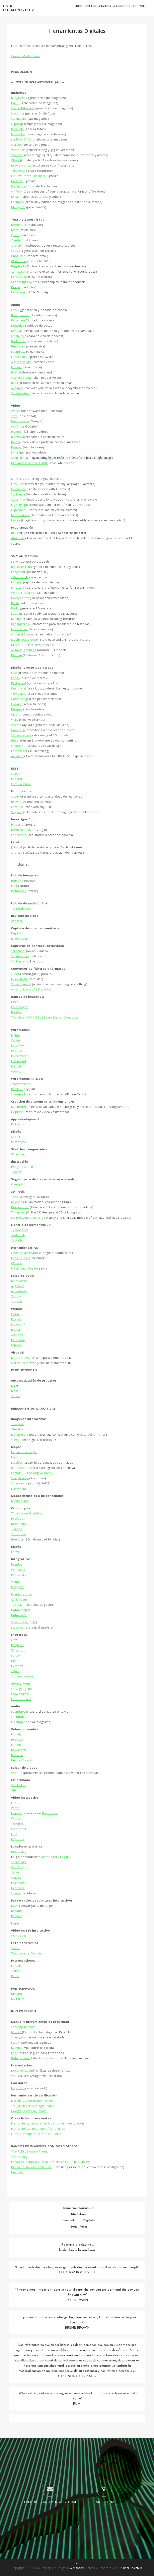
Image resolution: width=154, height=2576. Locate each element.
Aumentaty (19, 1291)
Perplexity (18, 266)
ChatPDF (17, 807)
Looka (15, 678)
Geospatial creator (24, 1253)
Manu (15, 230)
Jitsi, (14, 2042)
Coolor (15, 1137)
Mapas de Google (24, 1452)
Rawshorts (19, 1750)
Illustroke (18, 134)
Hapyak (16, 1813)
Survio (15, 1655)
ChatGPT (17, 245)
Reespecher (20, 315)
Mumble (16, 2048)
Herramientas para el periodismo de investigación (47, 2123)
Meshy (16, 619)
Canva (15, 1552)
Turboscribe (20, 393)
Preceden (18, 1518)
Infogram (17, 1587)
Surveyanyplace (22, 1676)
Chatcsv (16, 852)
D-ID (14, 479)
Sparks (16, 1893)
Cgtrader (17, 1240)
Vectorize (18, 150)
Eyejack (16, 1319)
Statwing (17, 1627)
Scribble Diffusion (23, 139)
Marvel (16, 1066)
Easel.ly (16, 1564)
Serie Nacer (78, 2226)
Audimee (17, 388)
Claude (16, 240)
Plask (15, 603)
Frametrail (18, 1829)
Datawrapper (20, 1610)
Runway (16, 437)
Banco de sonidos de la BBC (31, 2167)
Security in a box (23, 2027)
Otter (15, 796)
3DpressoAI (19, 577)
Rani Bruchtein (132, 2568)
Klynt (14, 1906)
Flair (14, 673)
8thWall (16, 1345)
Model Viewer (21, 1358)
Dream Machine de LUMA (29, 463)
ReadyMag (18, 1851)
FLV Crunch (19, 979)
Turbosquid (19, 1230)
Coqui (15, 310)
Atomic (16, 1071)
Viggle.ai (17, 634)
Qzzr (14, 1640)
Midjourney (19, 98)
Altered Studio (21, 377)
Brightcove (50, 1813)
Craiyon (16, 144)
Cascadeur (18, 572)
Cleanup (16, 118)
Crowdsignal (20, 1694)
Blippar (16, 1330)
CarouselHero (21, 784)
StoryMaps (19, 1488)
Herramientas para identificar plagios (38, 2128)
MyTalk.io (18, 1999)
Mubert (16, 367)
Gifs (14, 1790)
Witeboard (18, 1154)
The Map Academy (39, 1473)
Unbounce (18, 256)
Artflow (16, 191)
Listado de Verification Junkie (32, 2100)
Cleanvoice (18, 336)
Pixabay (16, 1012)
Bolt (13, 532)
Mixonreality (20, 938)
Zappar (16, 1296)
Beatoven (18, 346)
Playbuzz (17, 1645)
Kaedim (16, 613)
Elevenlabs (19, 357)
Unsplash (17, 2172)
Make (15, 1391)
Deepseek (18, 225)
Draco (15, 645)
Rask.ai (16, 372)
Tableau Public (21, 1605)
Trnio (15, 1197)
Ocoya (15, 774)
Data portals (20, 2058)
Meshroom (19, 1107)
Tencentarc (19, 171)
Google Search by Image (29, 2111)
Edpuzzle (17, 1839)
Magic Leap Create (24, 1268)
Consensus (19, 835)
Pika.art (16, 447)
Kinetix (16, 587)
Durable (16, 709)
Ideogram (18, 207)
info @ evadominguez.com (50, 2502)
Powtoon (17, 1739)
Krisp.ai (16, 331)
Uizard (16, 714)
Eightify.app (19, 505)
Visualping (18, 1184)
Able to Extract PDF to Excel (32, 989)
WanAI (15, 411)
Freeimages (19, 1007)
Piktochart (18, 1574)
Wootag (16, 1818)
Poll (13, 1661)
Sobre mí (90, 6)
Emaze (16, 1966)
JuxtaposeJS (19, 1434)
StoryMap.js (20, 1478)
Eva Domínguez (19, 7)
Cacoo (15, 1040)
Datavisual (19, 1615)
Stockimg (17, 113)
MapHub (17, 1457)
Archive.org (19, 2157)
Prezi (15, 1976)
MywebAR (18, 1324)
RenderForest (21, 1760)
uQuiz (15, 1671)
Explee (16, 1745)
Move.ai (17, 582)
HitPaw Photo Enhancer (28, 176)
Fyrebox (17, 1666)
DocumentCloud (22, 2070)
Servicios (104, 6)
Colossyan (18, 489)
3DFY (15, 561)
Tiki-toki (17, 1529)
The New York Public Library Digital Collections (45, 1017)
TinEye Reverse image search (33, 2106)
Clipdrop (17, 124)
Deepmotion (20, 598)
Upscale (17, 181)
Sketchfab (18, 1235)
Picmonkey (19, 891)
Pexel (15, 1002)
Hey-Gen (17, 484)
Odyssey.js (19, 1483)
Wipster (17, 921)
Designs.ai (18, 688)
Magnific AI (19, 186)
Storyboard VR (21, 1084)
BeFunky (17, 880)
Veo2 (15, 426)
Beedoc (16, 1539)
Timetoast (18, 1534)
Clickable (17, 704)
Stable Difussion (22, 108)
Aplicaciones (121, 6)
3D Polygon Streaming (27, 1217)
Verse (15, 1808)
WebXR (16, 1263)
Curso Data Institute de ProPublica (36, 2134)
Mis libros (78, 2214)
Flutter (16, 1124)
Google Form (20, 1683)
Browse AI (18, 802)
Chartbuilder (20, 1622)
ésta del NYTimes (93, 1434)
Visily (14, 720)
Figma (15, 1035)
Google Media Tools (25, 56)
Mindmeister (20, 1501)
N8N (14, 1386)
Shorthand (19, 1862)
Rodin (15, 608)
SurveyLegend (21, 1689)
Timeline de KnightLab (27, 1513)
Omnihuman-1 (21, 458)
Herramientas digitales (79, 2220)
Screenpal (18, 951)
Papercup (18, 320)
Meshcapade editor (25, 639)
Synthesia (18, 494)
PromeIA (18, 202)
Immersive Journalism (78, 2208)
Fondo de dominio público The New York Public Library (50, 2162)
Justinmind (18, 1061)
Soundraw (18, 351)
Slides (15, 1971)
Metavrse (18, 1340)
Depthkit (17, 933)
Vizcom (16, 725)
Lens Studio (19, 1258)
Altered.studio (21, 362)
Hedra (15, 520)
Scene (15, 1440)
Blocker (17, 1089)
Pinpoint (17, 824)
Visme (15, 1582)
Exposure (18, 1888)
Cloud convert (21, 984)
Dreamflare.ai (20, 624)
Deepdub (18, 325)
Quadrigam (19, 1599)
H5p (14, 1834)
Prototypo (18, 1142)
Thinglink (17, 1424)
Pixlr (14, 886)
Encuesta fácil (21, 1699)
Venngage (18, 1569)
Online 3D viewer (23, 1363)
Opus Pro (18, 499)
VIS (13, 2076)
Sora (14, 416)
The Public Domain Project (30, 2151)
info (33, 1622)
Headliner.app (21, 1722)
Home (78, 6)
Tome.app (19, 693)
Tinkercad (18, 1212)
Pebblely (17, 129)
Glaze (15, 160)
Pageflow (18, 1883)
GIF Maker (18, 1785)
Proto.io (17, 1051)
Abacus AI (17, 538)
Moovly (16, 1734)
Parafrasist (19, 277)
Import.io (18, 2088)
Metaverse (19, 1281)
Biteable (17, 1755)
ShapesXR (18, 746)
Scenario (17, 155)
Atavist (16, 1878)
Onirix (15, 1314)
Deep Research (22, 830)
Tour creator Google (26, 1953)
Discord (16, 1994)
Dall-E (15, 103)
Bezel (15, 740)
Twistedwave (21, 908)
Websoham (77, 2568)
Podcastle (18, 341)
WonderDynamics (23, 593)
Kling (14, 452)
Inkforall (17, 779)
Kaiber (15, 442)
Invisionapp (19, 1056)
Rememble (19, 1524)
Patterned (18, 683)
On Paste (18, 961)
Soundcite (18, 1711)
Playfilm (16, 1916)
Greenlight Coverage (26, 282)
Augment (17, 1286)
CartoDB (17, 1473)
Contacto (140, 6)
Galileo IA (18, 730)
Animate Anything (23, 650)
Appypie (17, 1302)
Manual (16, 2032)
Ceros (15, 1872)
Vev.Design (19, 1867)
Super (15, 974)
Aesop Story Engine (55, 1857)
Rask (15, 383)
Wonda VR (18, 1936)
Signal (15, 2037)
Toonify (16, 1172)
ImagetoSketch (22, 1167)
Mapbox (17, 1462)
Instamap (18, 1468)
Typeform (18, 1650)
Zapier (15, 1396)
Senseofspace (21, 735)
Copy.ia (16, 251)
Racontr (16, 1911)
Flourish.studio (21, 1594)
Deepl (15, 287)
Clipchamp (18, 510)
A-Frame (17, 756)
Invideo (17, 432)
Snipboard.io (20, 956)
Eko (13, 1803)
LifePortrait (19, 629)
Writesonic (18, 261)
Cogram (16, 812)
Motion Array (20, 515)
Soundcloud (19, 1717)
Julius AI (16, 847)
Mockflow (18, 1045)
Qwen (15, 235)
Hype (15, 1923)
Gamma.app (19, 699)
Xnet (14, 2053)
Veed (15, 1773)
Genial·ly (17, 1429)
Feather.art (19, 751)
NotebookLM (20, 292)
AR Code (17, 1335)
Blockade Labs (22, 567)
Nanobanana (20, 421)
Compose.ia (19, 271)
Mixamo (16, 1202)
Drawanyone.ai (21, 165)
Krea (14, 197)
